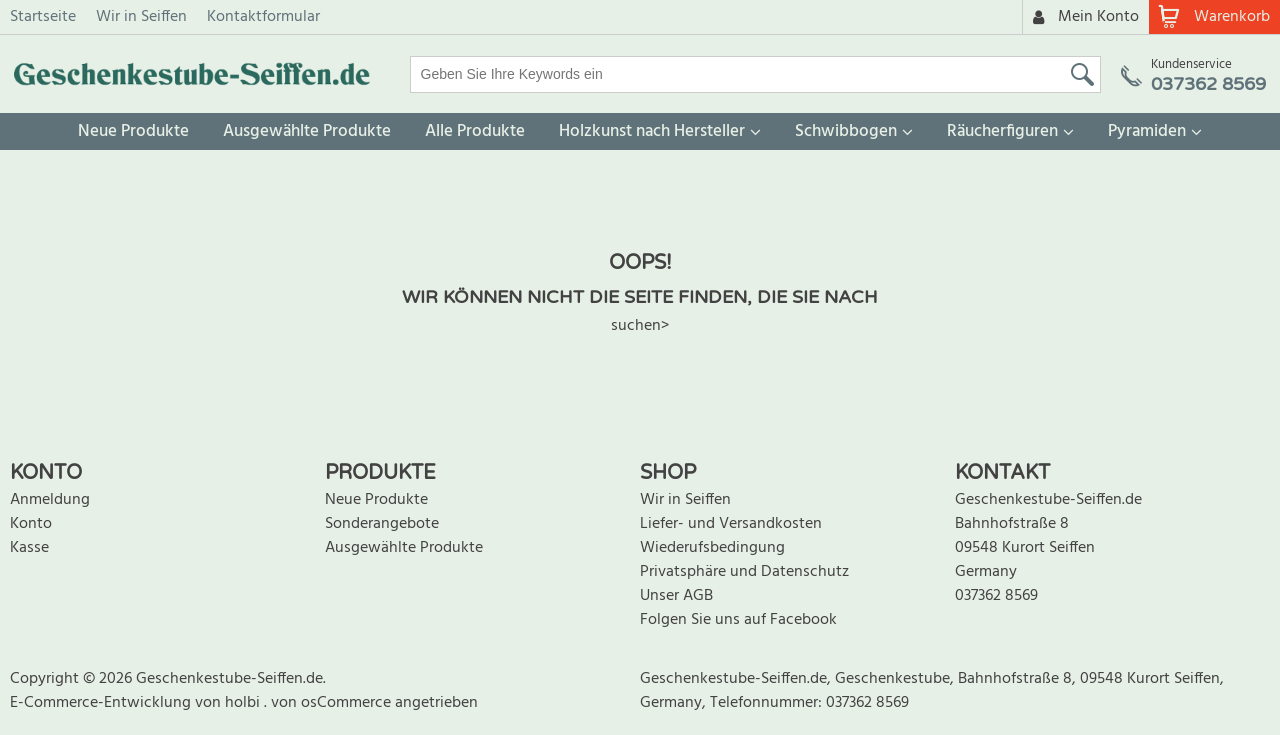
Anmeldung (50, 500)
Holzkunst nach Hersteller (652, 131)
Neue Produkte (133, 131)
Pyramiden (1147, 131)
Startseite (43, 17)
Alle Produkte (475, 131)
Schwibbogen (846, 131)
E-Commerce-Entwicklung (102, 703)
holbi (244, 703)
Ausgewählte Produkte (307, 131)
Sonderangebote (382, 524)
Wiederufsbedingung (712, 548)
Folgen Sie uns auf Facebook (738, 620)
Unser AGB (676, 596)
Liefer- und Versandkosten (731, 524)
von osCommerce (333, 703)
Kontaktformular (263, 17)
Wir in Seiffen (141, 17)
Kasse (29, 548)
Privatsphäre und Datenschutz (744, 572)
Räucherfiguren (1002, 131)
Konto (31, 524)
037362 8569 (996, 596)
